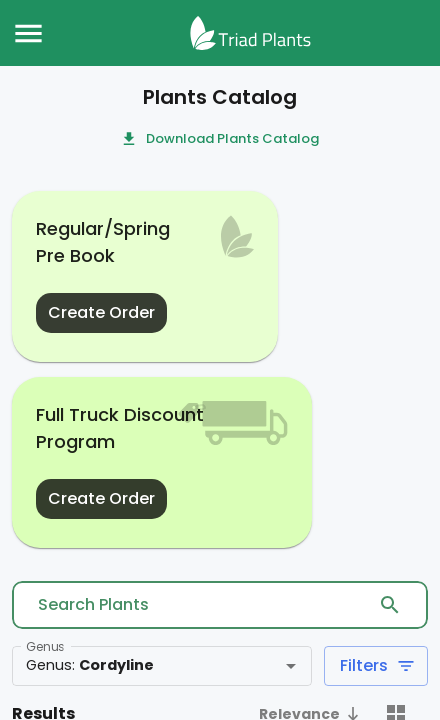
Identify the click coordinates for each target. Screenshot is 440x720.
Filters (376, 666)
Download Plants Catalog (220, 139)
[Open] (291, 666)
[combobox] (132, 666)
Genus (45, 646)
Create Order (101, 313)
